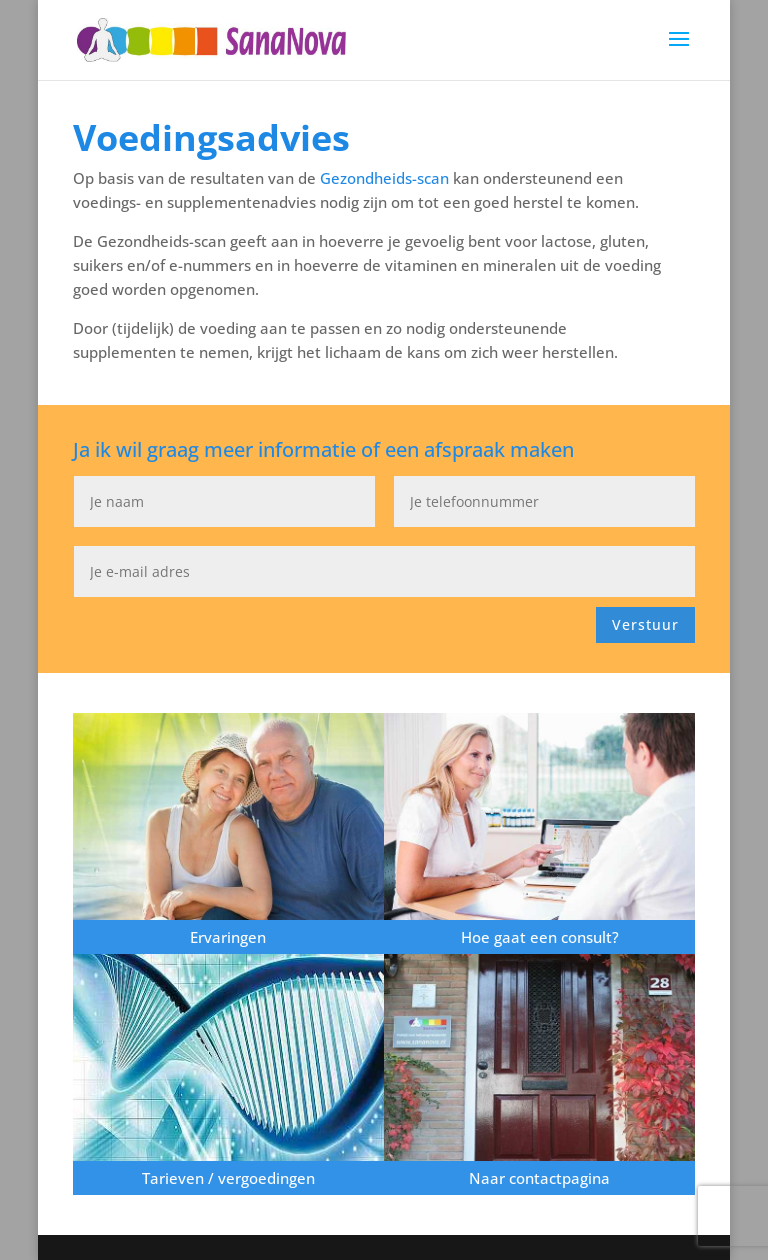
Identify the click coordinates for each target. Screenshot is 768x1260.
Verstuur (645, 624)
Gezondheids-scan (386, 178)
